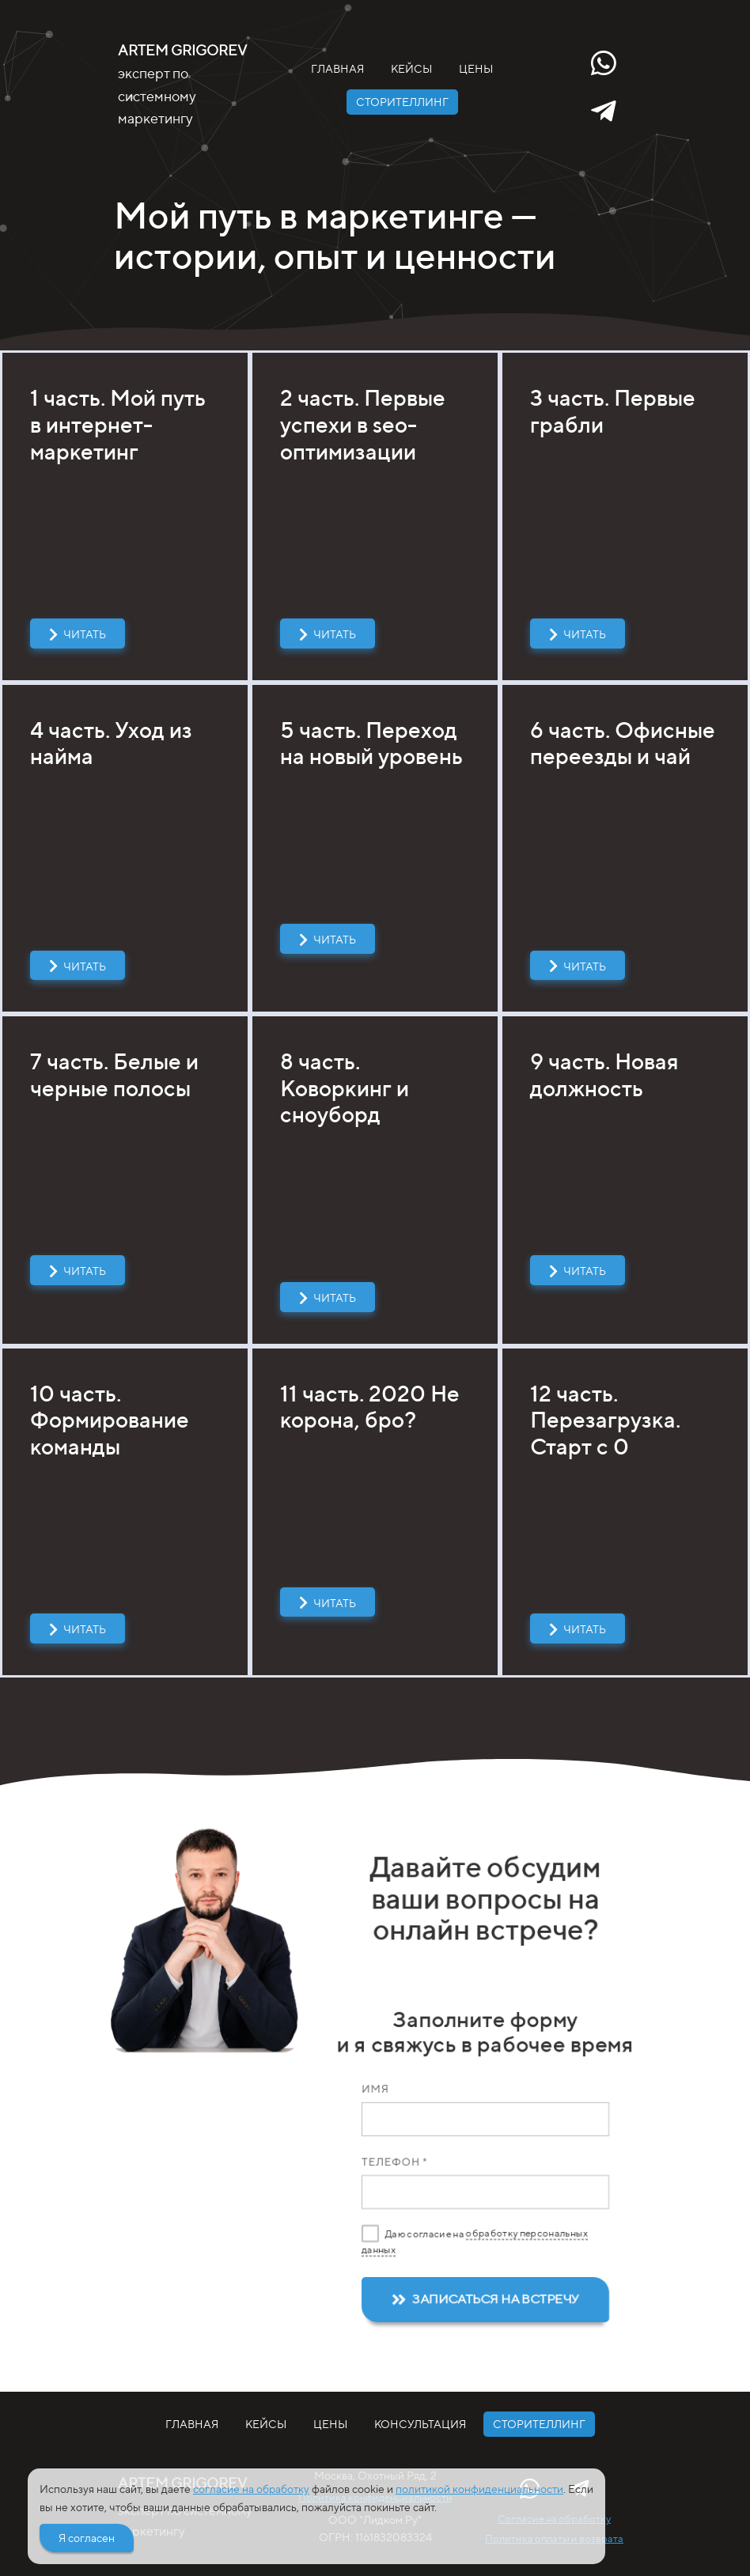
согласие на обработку (251, 2489)
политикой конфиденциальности (479, 2489)
